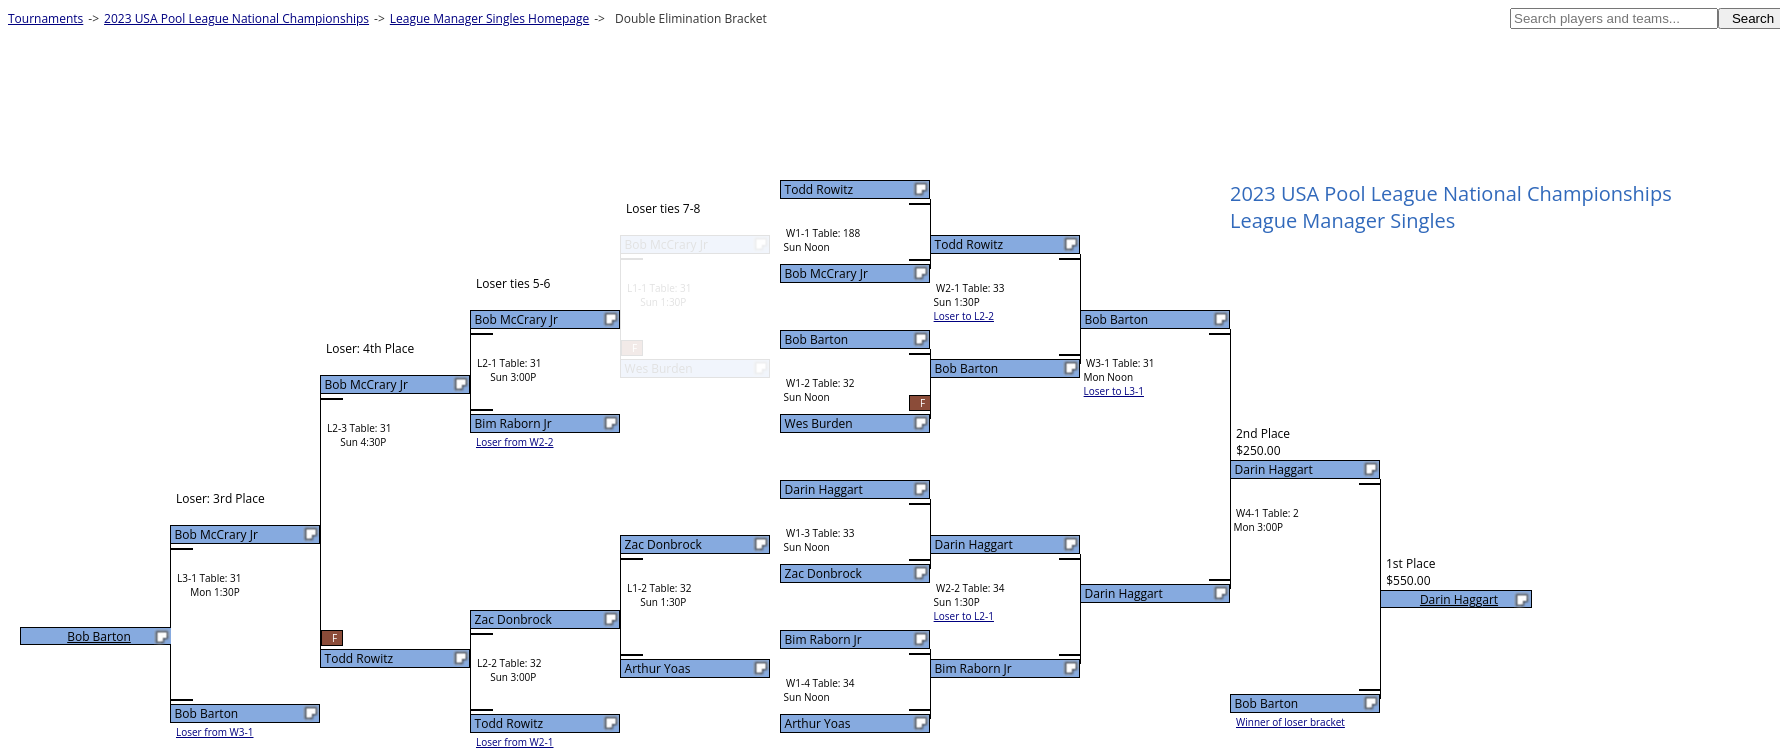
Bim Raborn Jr (823, 639)
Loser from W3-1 (215, 732)
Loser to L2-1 (964, 616)
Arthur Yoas (818, 723)
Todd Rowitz (819, 189)
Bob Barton (817, 339)
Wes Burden (819, 423)
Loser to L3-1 (1114, 391)
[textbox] (1614, 18)
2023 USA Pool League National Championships (236, 18)
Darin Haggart (824, 489)
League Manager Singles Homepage (489, 18)
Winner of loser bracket (1290, 722)
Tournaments (45, 18)
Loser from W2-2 (515, 442)
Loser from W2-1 (515, 742)
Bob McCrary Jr (826, 273)
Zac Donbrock (823, 573)
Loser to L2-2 (964, 316)
